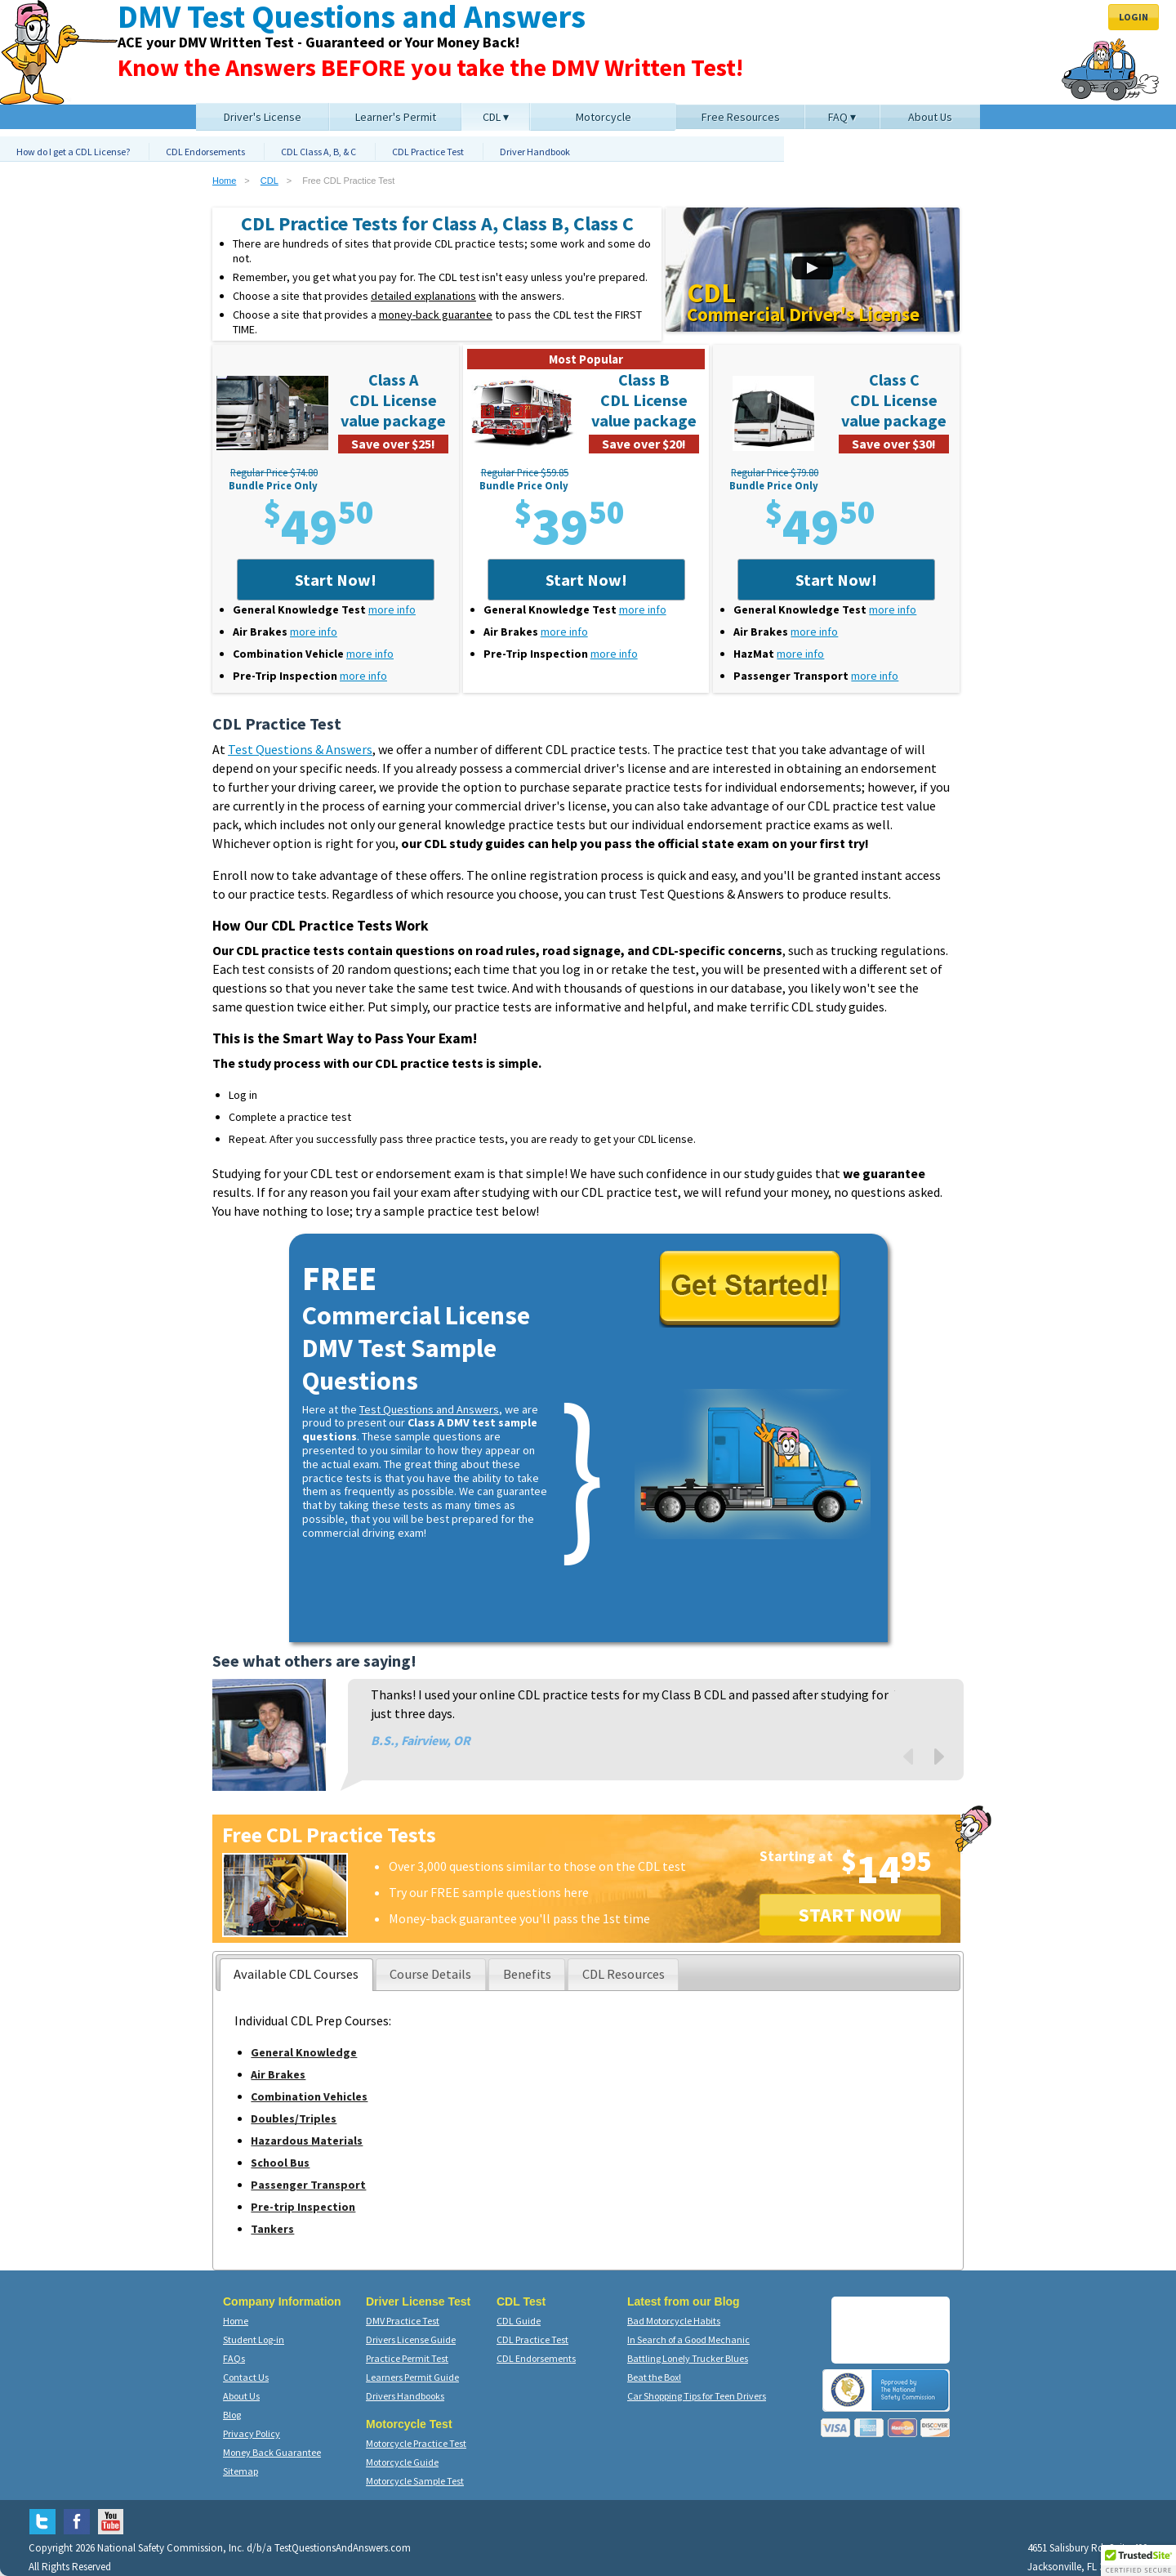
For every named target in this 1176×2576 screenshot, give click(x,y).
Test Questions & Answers (300, 749)
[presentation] (296, 1974)
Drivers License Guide (411, 2339)
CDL (269, 180)
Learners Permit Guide (412, 2377)
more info (392, 609)
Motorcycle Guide (402, 2462)
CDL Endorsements (205, 151)
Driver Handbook (535, 151)
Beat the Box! (654, 2377)
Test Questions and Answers (429, 1409)
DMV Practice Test (402, 2321)
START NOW (850, 1914)
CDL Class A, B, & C (318, 151)
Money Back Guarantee (272, 2452)
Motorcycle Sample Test (415, 2481)
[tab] (296, 1974)
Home (224, 180)
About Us (241, 2396)
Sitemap (240, 2471)
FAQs (234, 2358)
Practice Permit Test (407, 2358)
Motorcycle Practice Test (416, 2443)
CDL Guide (519, 2321)
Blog (232, 2415)
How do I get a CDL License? (73, 151)
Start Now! (335, 579)
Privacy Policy (251, 2433)
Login (1133, 17)
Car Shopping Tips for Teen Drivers (696, 2396)
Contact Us (246, 2377)
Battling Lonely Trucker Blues (687, 2358)
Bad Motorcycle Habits (673, 2321)
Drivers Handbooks (405, 2396)
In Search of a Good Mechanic (688, 2339)
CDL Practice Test (428, 151)
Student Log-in (253, 2339)
